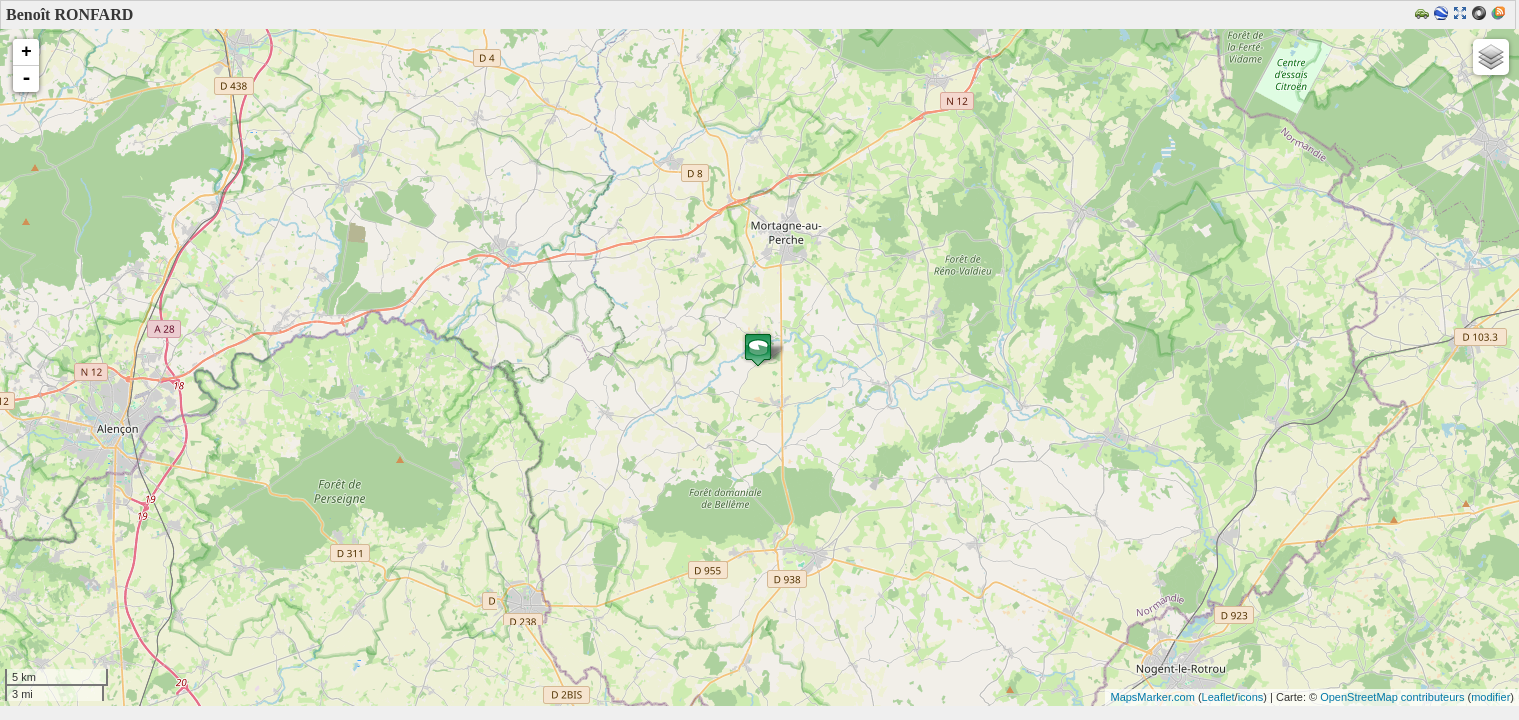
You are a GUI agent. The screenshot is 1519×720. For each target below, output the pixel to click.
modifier (1490, 697)
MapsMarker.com (1152, 697)
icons (1251, 697)
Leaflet (1218, 697)
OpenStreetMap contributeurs (1392, 697)
